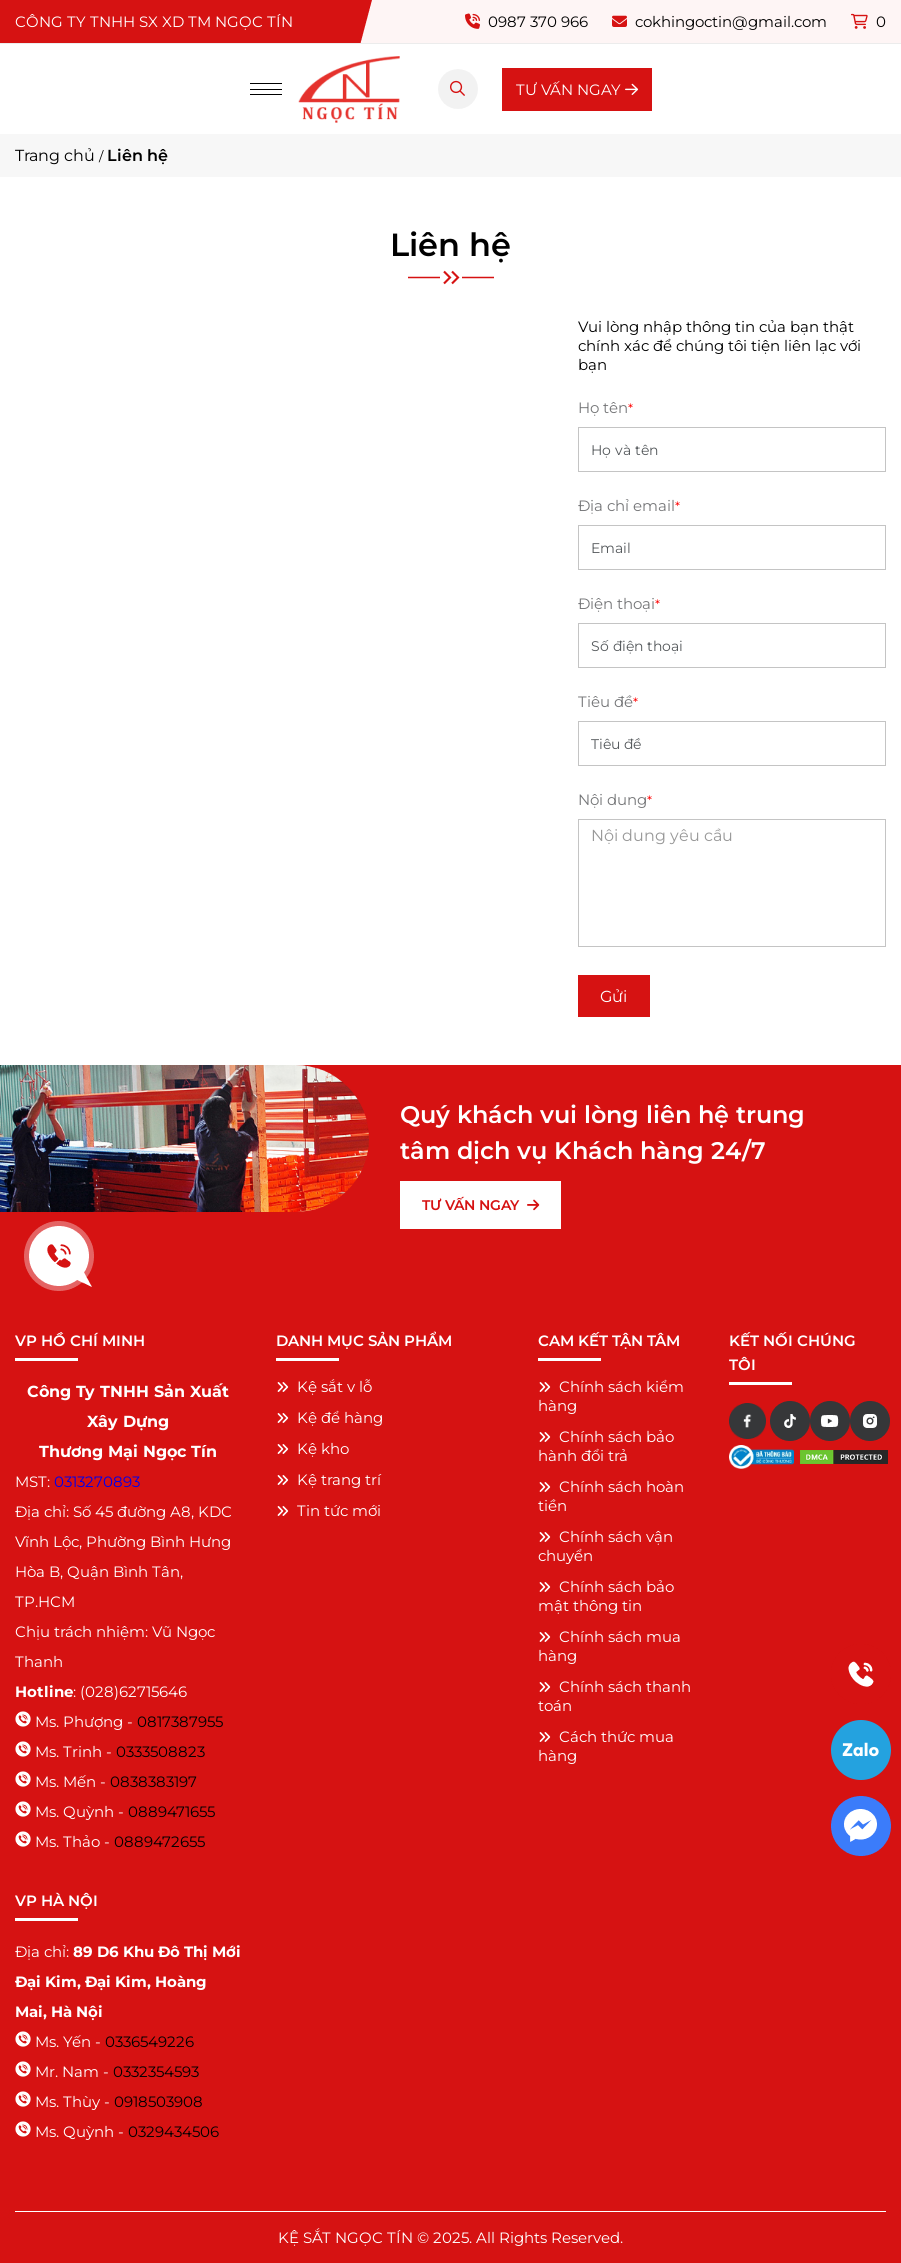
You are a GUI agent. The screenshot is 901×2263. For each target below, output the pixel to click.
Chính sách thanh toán (614, 1696)
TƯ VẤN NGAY (577, 89)
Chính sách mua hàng (609, 1646)
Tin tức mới (328, 1510)
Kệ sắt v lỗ (324, 1386)
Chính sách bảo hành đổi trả (606, 1446)
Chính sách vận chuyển (605, 1546)
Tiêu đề (608, 701)
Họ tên (605, 407)
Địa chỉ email (629, 505)
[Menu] (266, 89)
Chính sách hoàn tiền (611, 1496)
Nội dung (615, 799)
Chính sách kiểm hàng (611, 1396)
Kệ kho (312, 1448)
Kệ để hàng (329, 1417)
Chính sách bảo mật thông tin (606, 1596)
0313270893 (97, 1481)
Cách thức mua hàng (606, 1746)
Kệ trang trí (328, 1479)
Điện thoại (619, 603)
